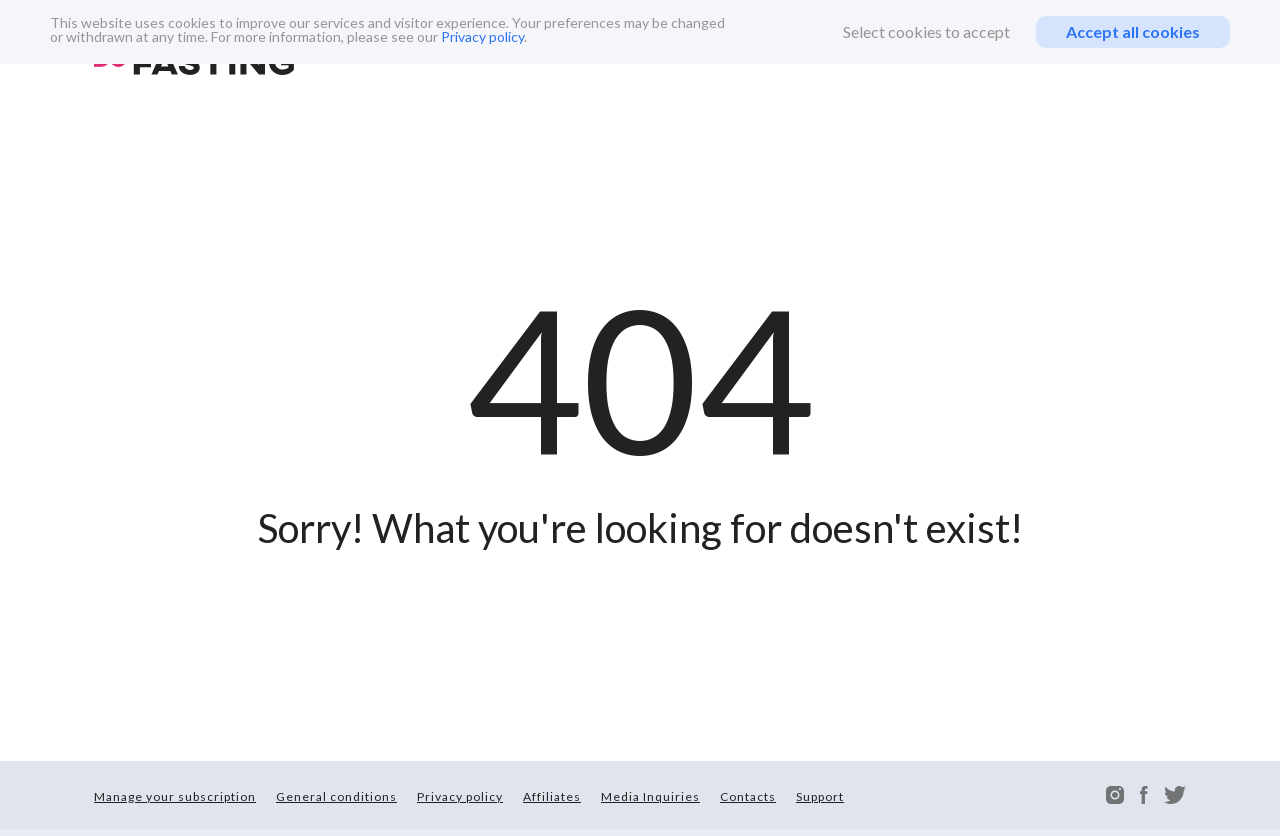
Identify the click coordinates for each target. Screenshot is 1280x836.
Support (820, 796)
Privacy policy (482, 36)
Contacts (748, 796)
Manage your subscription (175, 796)
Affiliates (552, 796)
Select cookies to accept (926, 32)
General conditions (336, 796)
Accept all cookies (1133, 31)
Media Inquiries (650, 796)
